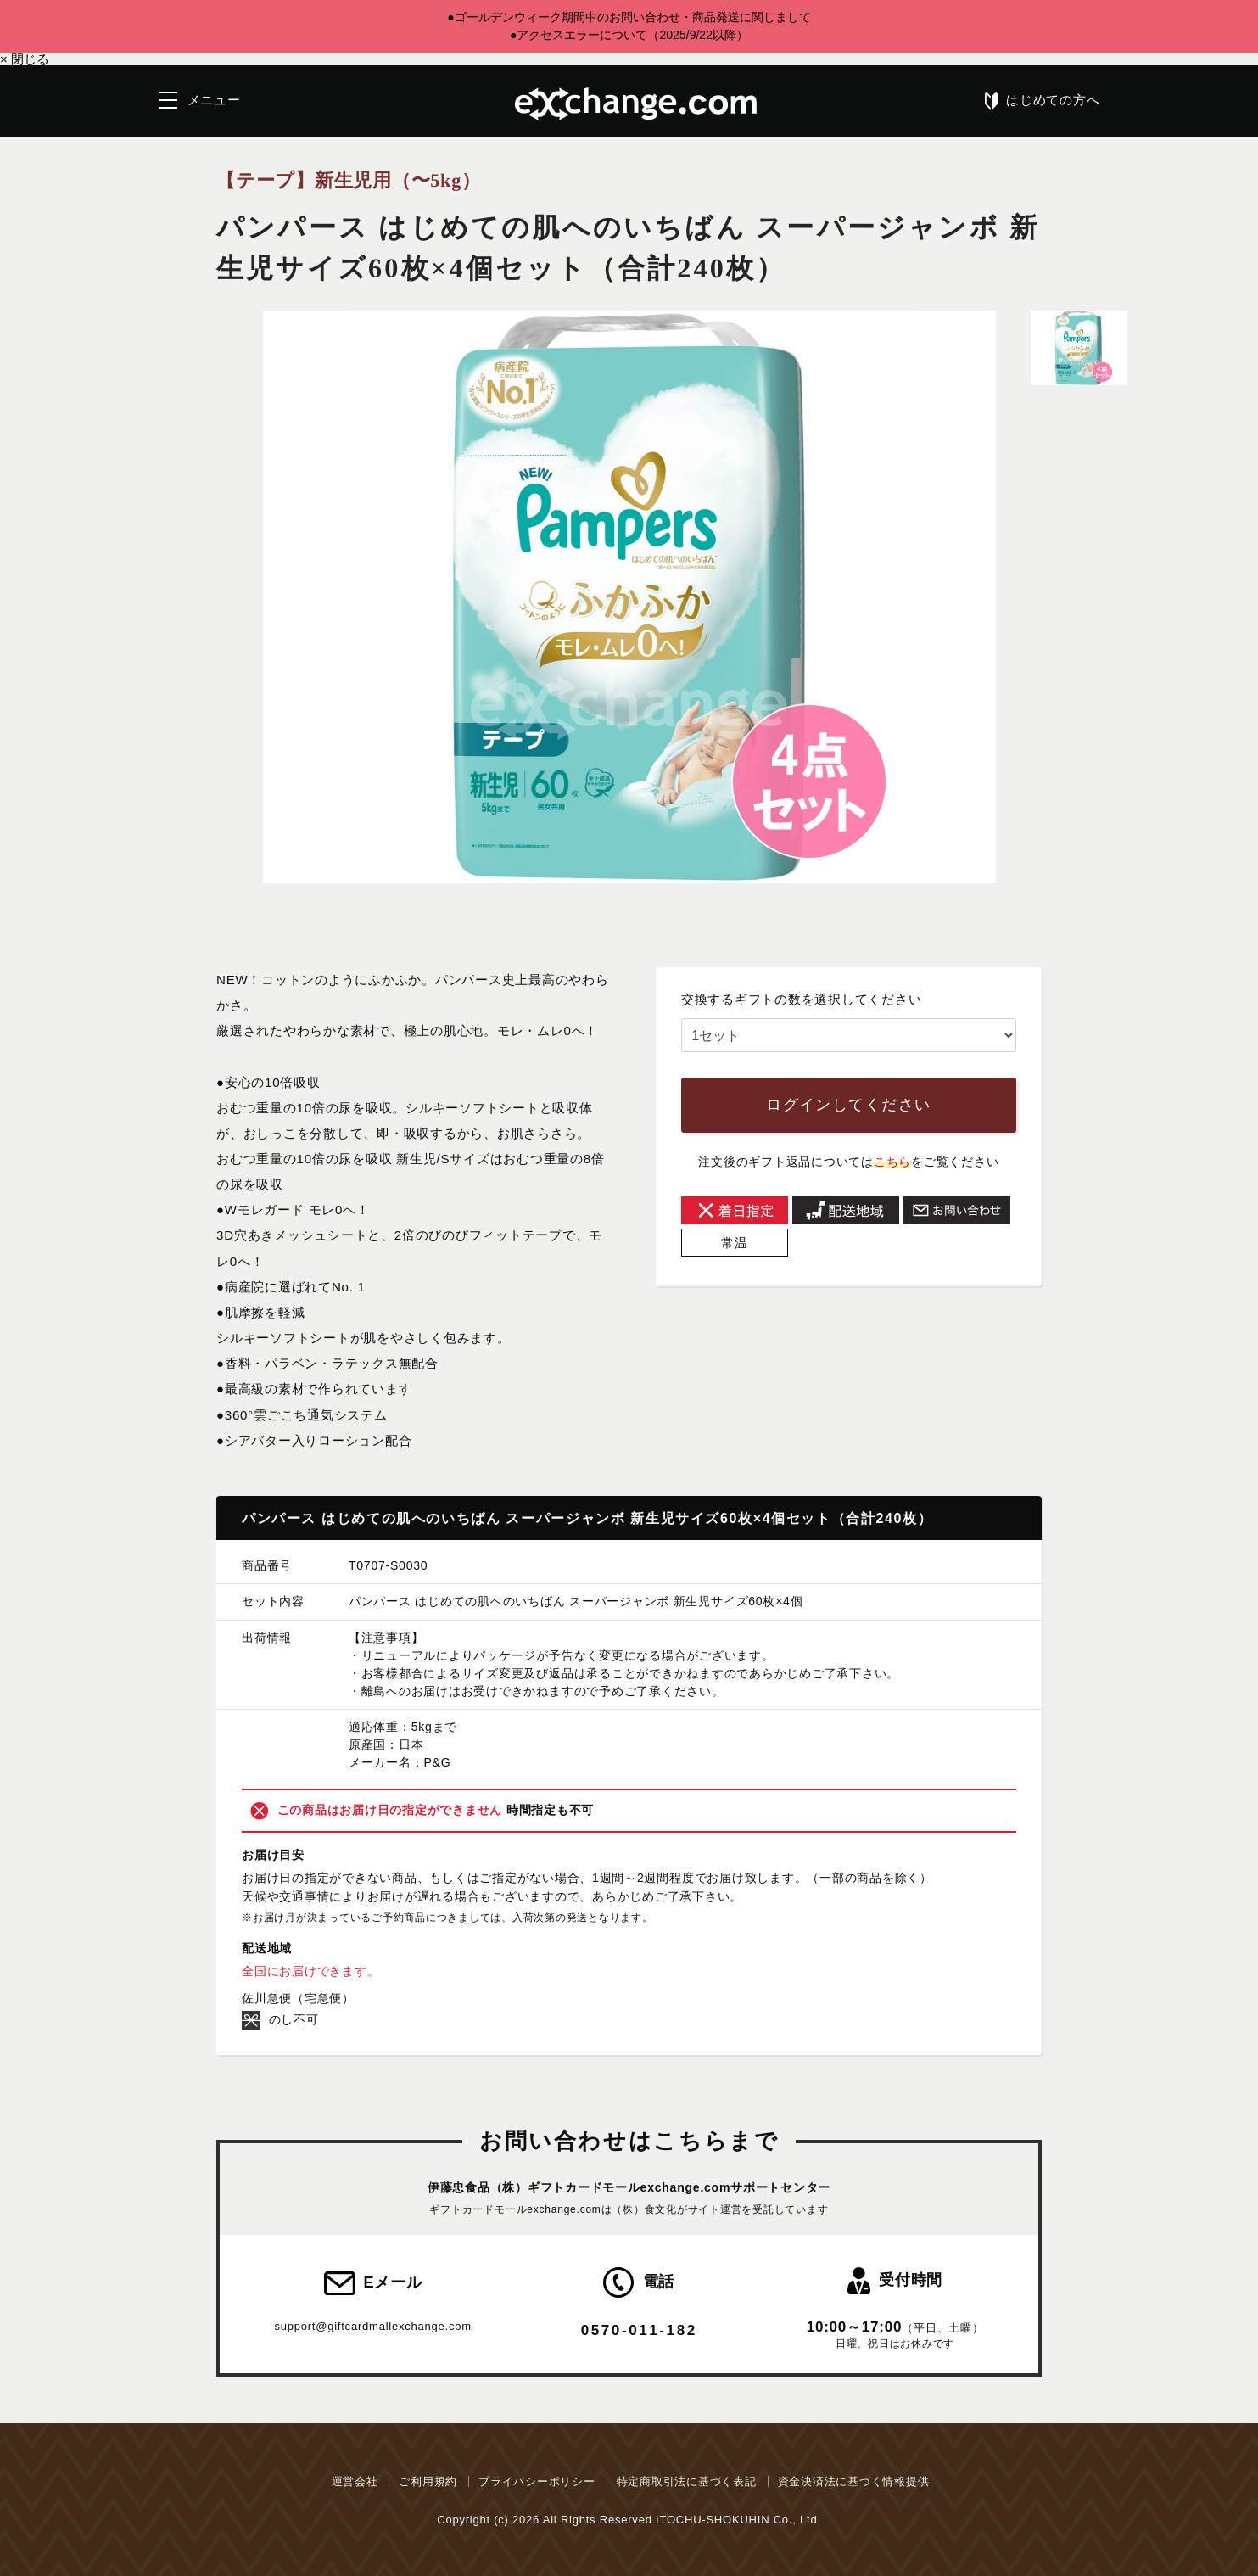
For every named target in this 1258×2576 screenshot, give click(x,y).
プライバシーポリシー (536, 2481)
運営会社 (355, 2481)
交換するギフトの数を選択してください (801, 999)
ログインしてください (848, 1104)
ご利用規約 (428, 2481)
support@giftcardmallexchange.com (372, 2326)
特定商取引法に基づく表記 (687, 2481)
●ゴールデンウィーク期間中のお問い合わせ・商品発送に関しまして (628, 17)
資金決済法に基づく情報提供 (854, 2481)
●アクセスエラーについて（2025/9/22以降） (629, 35)
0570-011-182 (639, 2330)
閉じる (24, 59)
